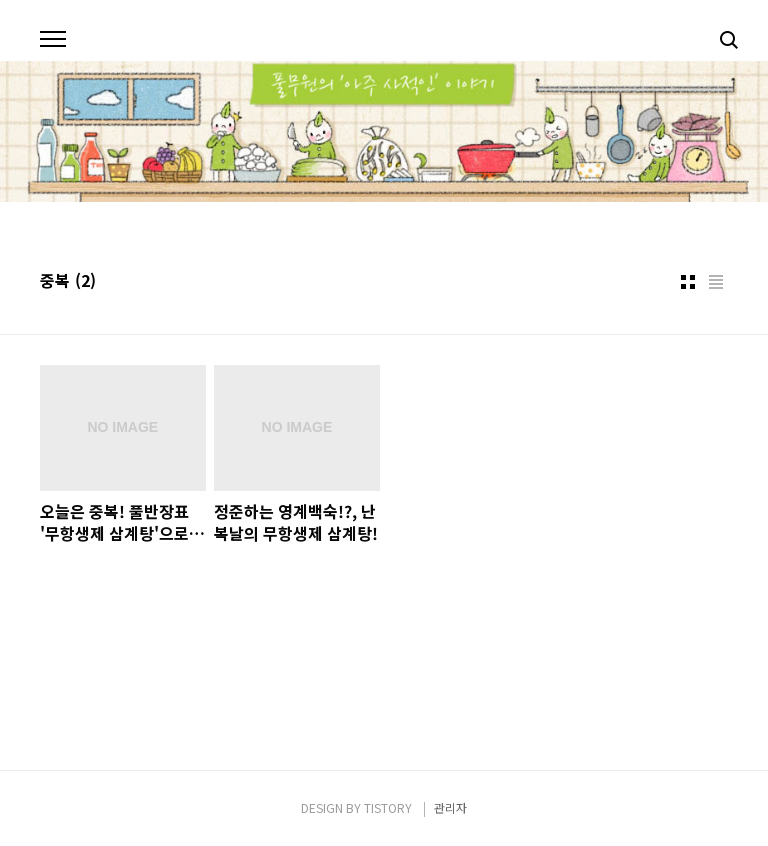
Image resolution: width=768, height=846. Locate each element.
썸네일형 (688, 282)
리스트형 (716, 282)
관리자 (450, 807)
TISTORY (388, 807)
